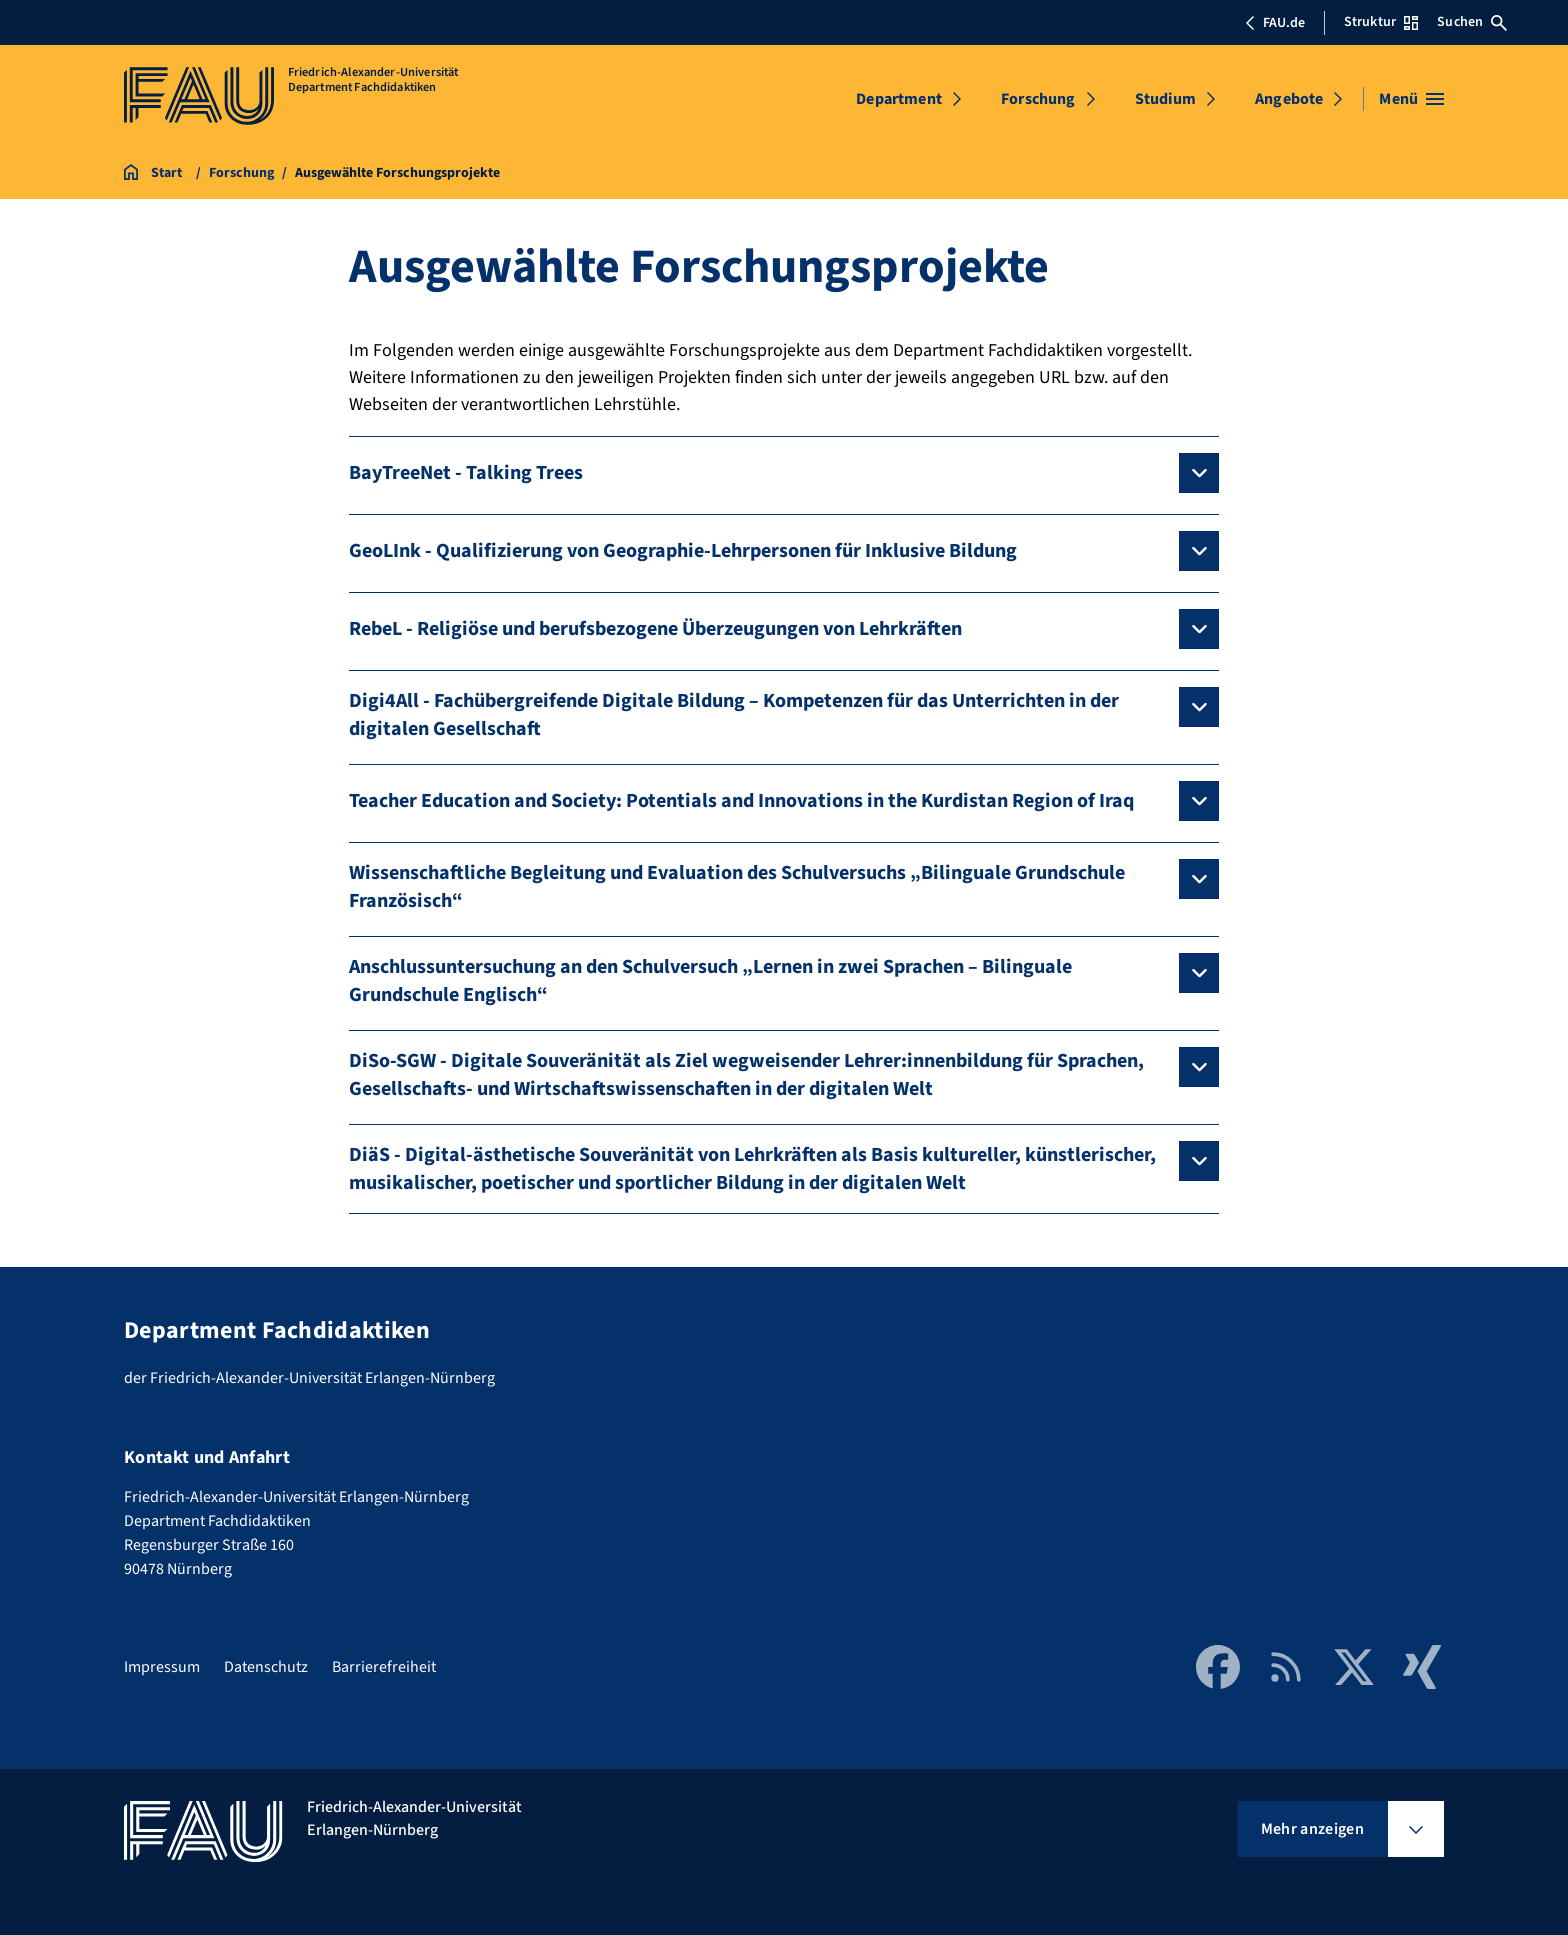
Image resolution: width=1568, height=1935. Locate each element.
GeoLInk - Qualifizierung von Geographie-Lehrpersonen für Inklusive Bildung (683, 551)
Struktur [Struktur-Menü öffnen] (1381, 22)
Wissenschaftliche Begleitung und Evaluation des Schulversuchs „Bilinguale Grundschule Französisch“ (737, 887)
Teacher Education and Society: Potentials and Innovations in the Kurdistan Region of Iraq (741, 801)
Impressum (162, 1667)
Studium (1165, 99)
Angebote (1289, 99)
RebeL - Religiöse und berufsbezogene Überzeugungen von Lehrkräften (655, 629)
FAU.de (1275, 23)
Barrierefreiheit (384, 1667)
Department (899, 99)
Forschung (1038, 99)
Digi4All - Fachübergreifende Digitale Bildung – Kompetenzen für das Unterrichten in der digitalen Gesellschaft (734, 715)
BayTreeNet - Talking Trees (466, 473)
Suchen (1472, 22)
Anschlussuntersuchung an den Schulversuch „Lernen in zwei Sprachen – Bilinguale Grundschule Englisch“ (710, 981)
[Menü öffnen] (1411, 99)
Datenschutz (266, 1667)
